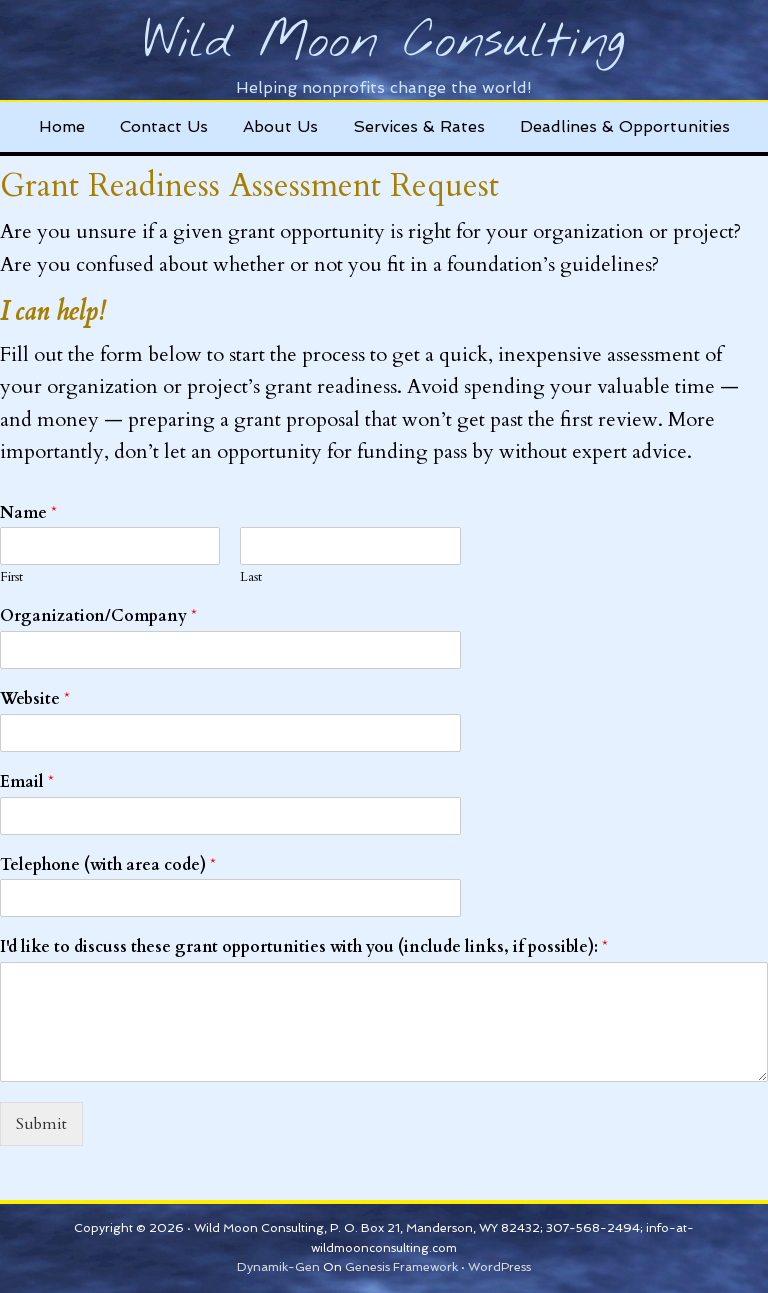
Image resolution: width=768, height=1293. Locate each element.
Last (251, 577)
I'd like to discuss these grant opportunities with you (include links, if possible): (304, 947)
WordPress (499, 1267)
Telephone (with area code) (108, 865)
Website (35, 699)
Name (28, 513)
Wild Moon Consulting (384, 42)
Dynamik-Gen (278, 1267)
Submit (41, 1124)
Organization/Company (98, 616)
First (11, 577)
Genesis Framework (401, 1267)
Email (27, 782)
